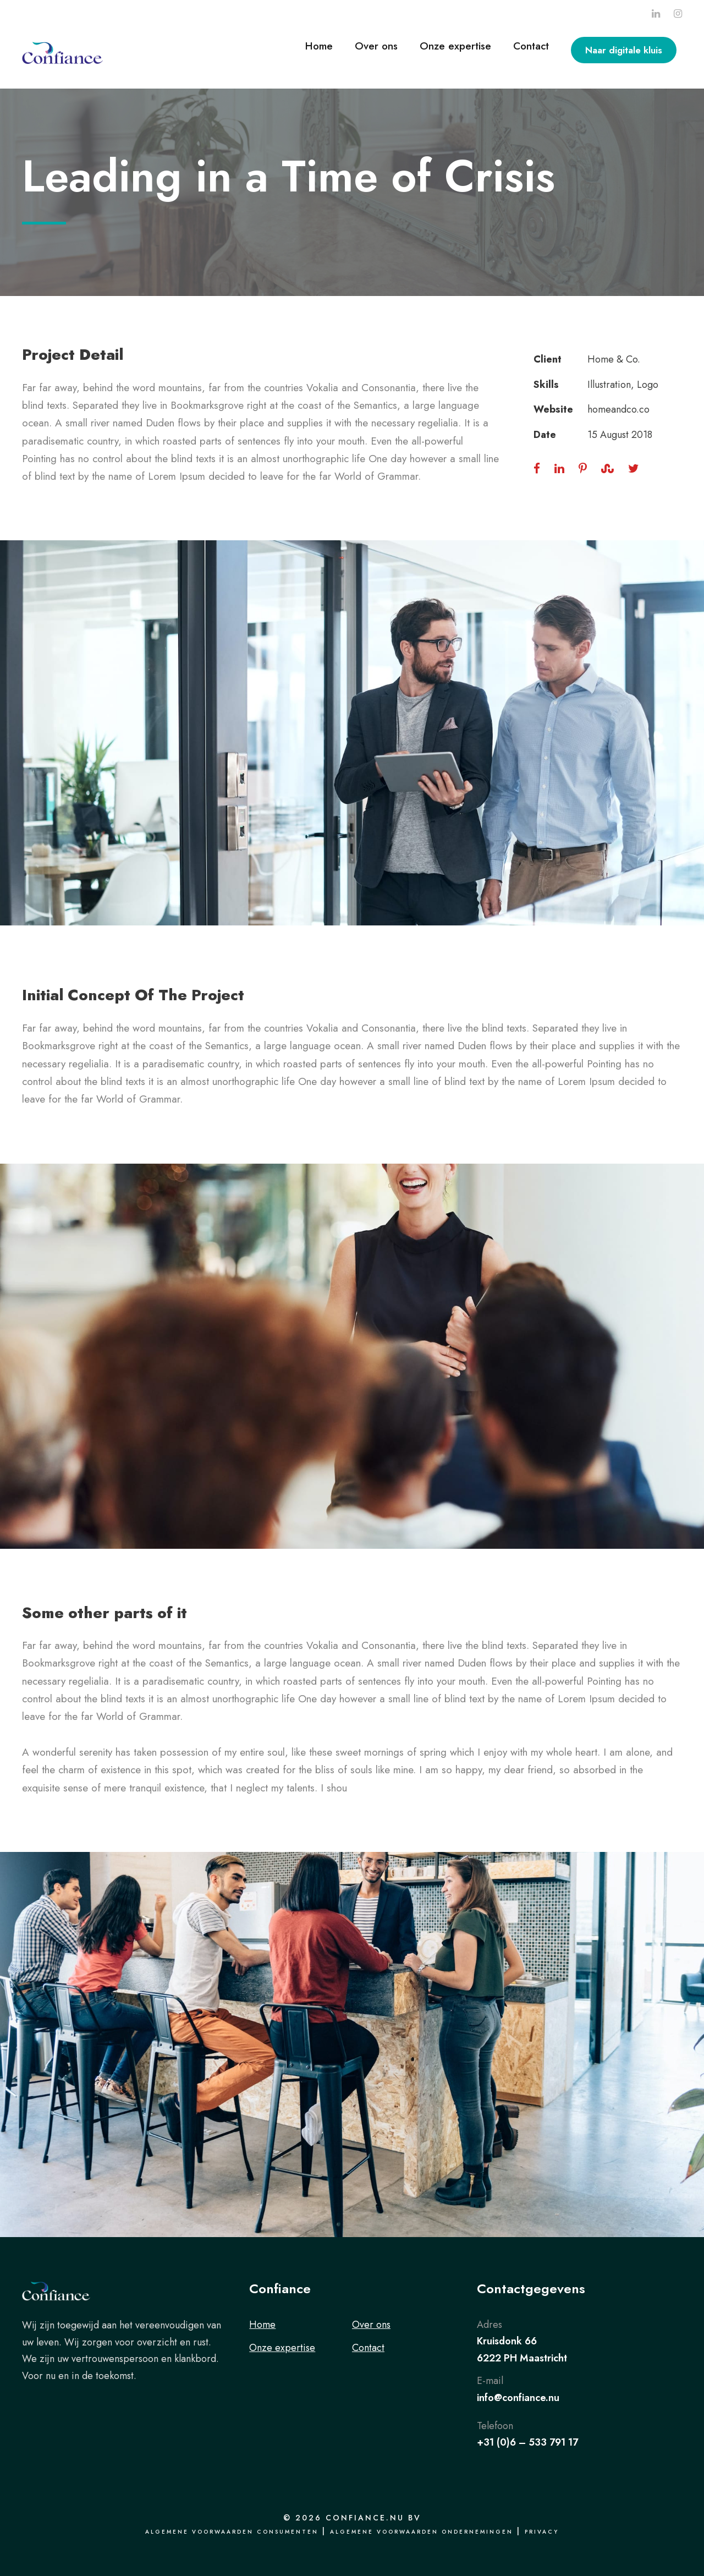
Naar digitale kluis (623, 50)
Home (319, 46)
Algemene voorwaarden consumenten (231, 2532)
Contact (531, 46)
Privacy (542, 2532)
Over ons (376, 46)
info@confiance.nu (518, 2398)
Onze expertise (455, 46)
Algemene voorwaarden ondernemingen (421, 2532)
